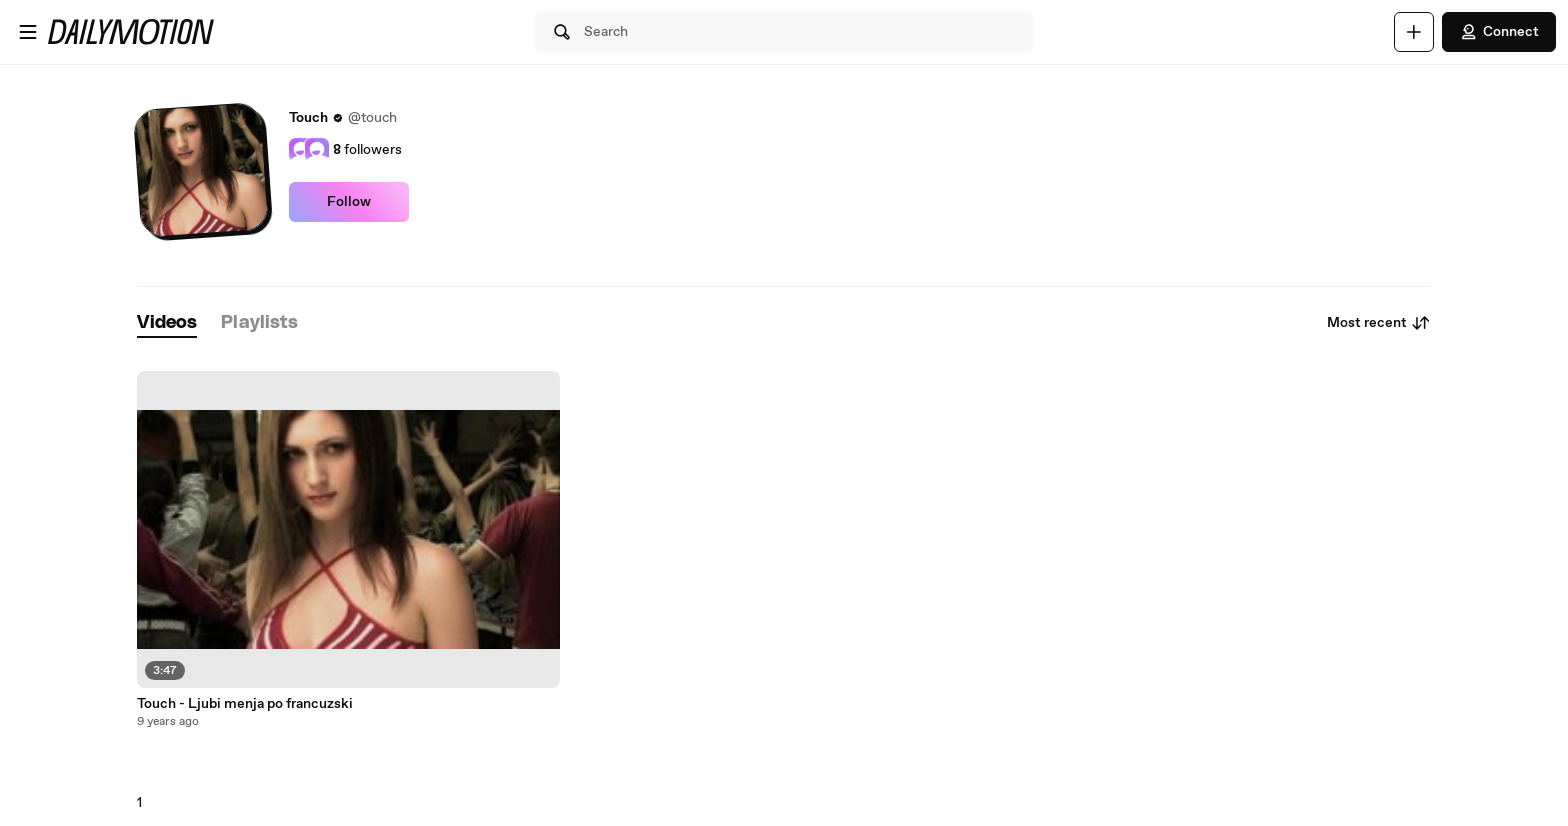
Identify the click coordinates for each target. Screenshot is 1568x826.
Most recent (1379, 323)
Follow (349, 202)
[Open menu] (28, 32)
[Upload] (1414, 32)
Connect (1499, 32)
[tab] (167, 323)
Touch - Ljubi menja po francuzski (245, 704)
